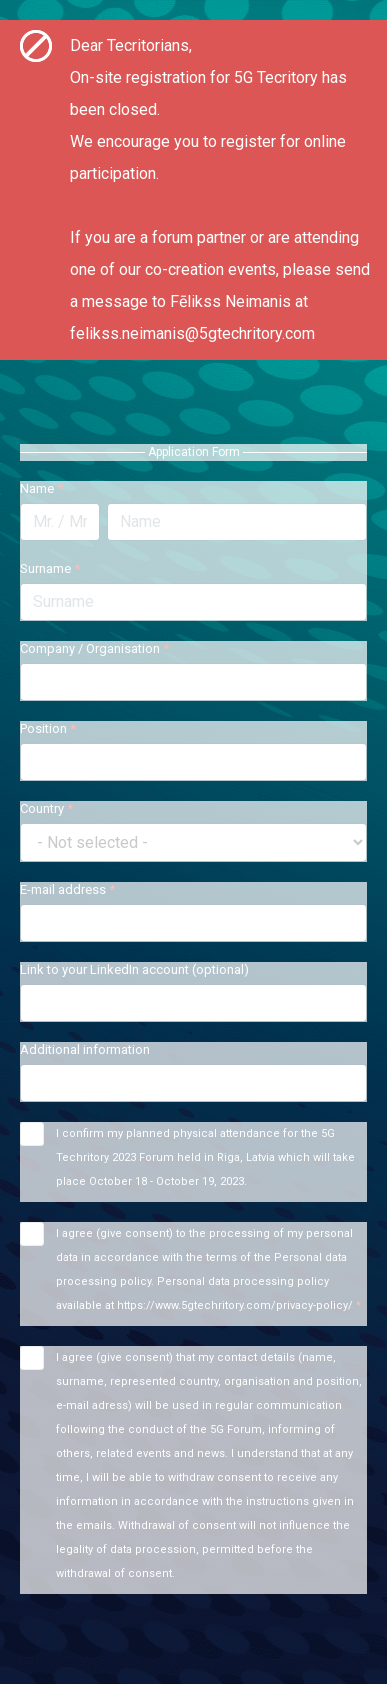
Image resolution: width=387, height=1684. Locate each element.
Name (41, 488)
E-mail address (67, 889)
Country (46, 808)
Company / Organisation (94, 648)
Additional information (85, 1049)
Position (48, 728)
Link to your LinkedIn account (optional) (134, 969)
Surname (50, 568)
